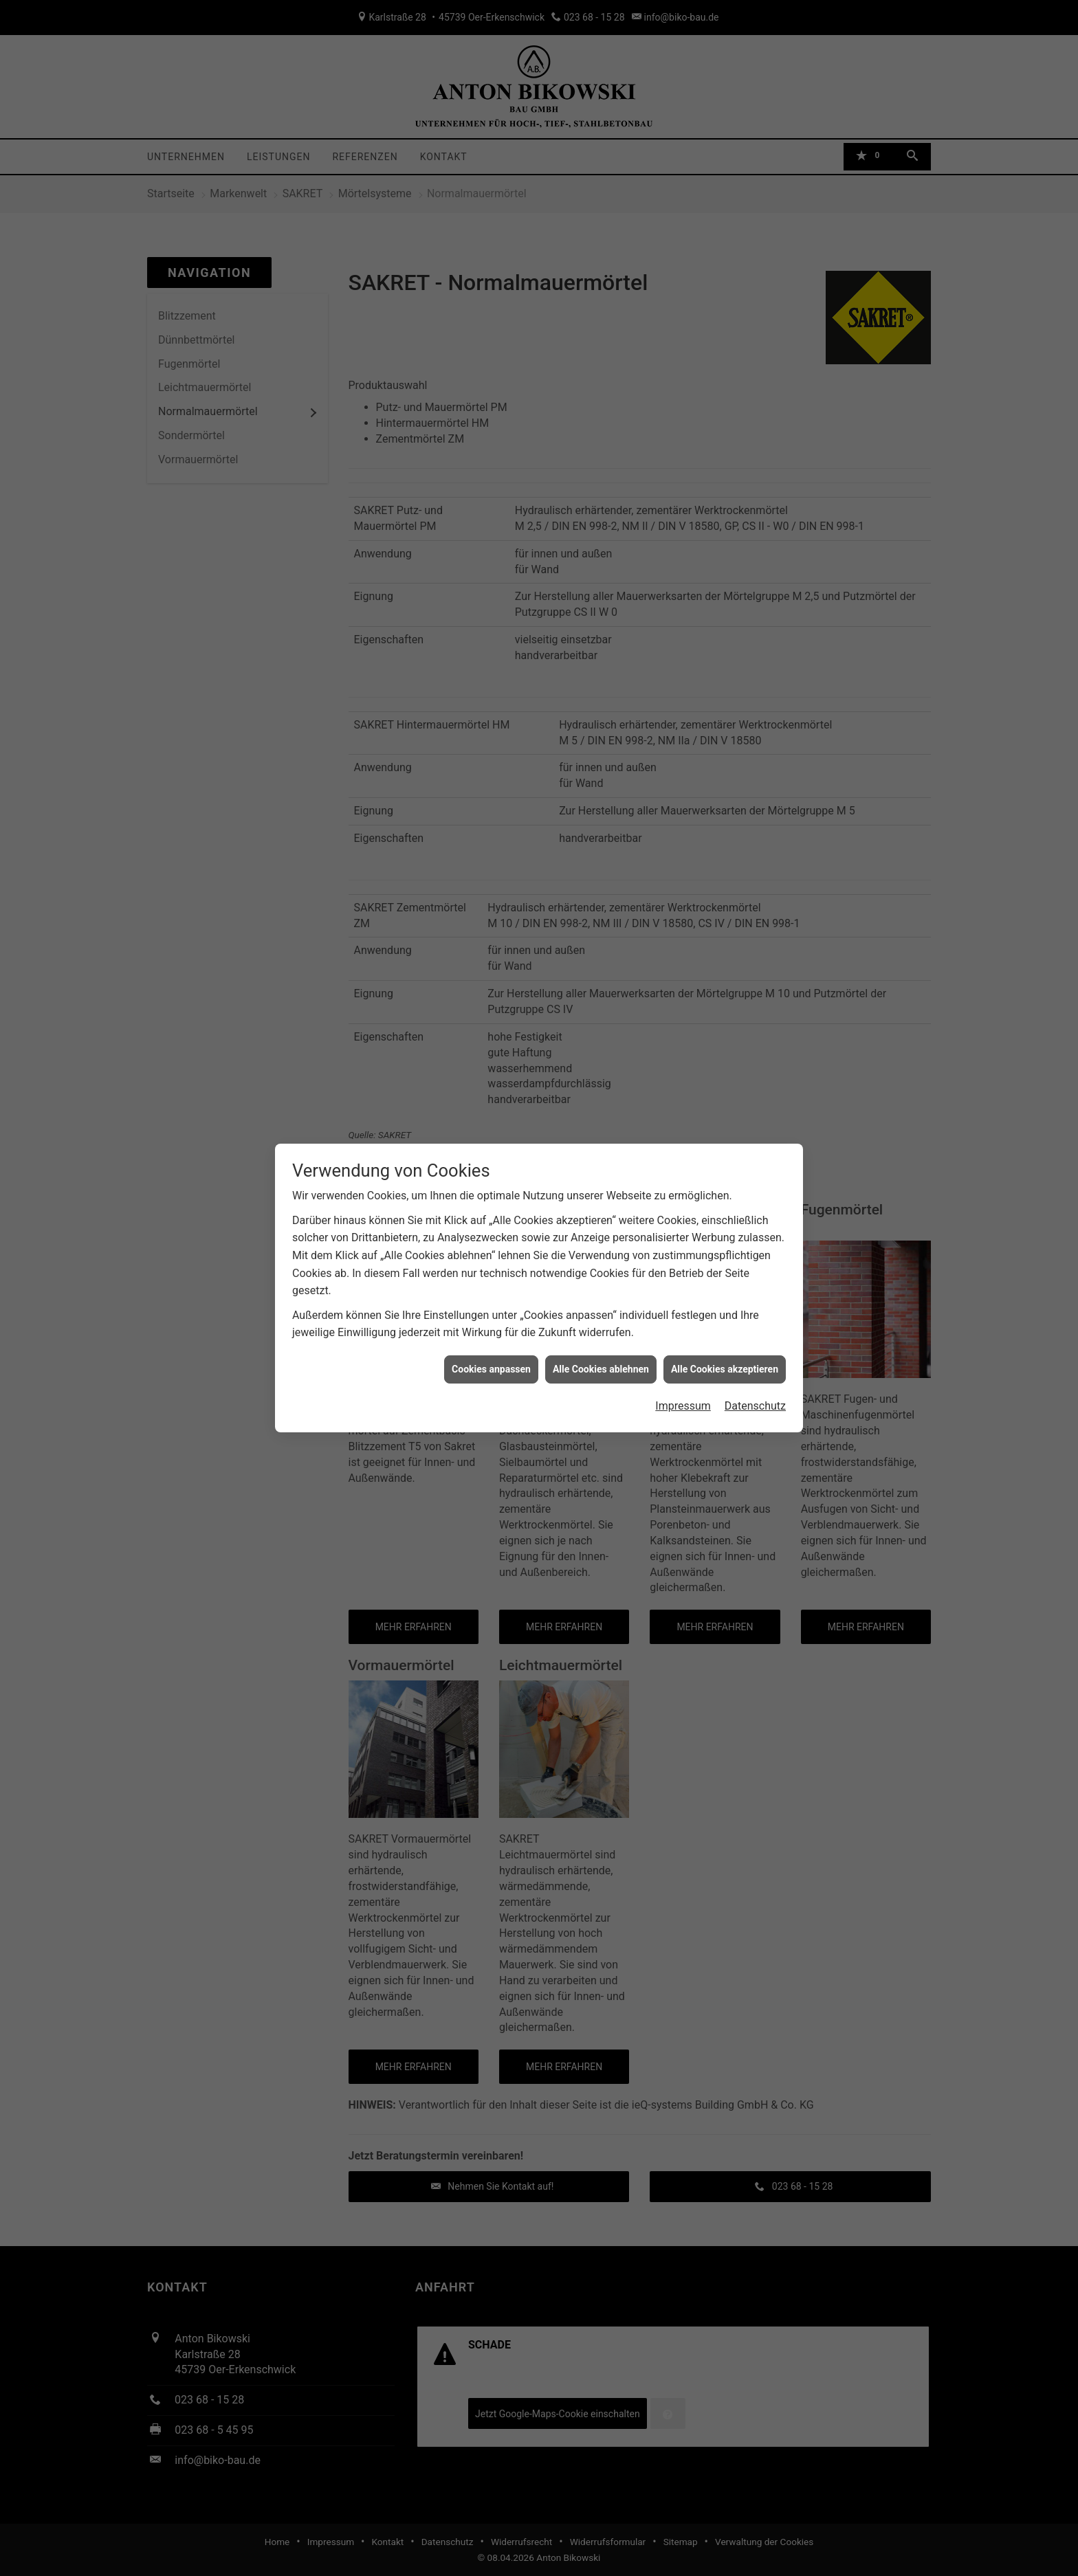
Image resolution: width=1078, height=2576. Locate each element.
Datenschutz (755, 1405)
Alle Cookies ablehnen (601, 1369)
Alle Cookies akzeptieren (724, 1369)
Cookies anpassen (491, 1369)
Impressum (683, 1405)
